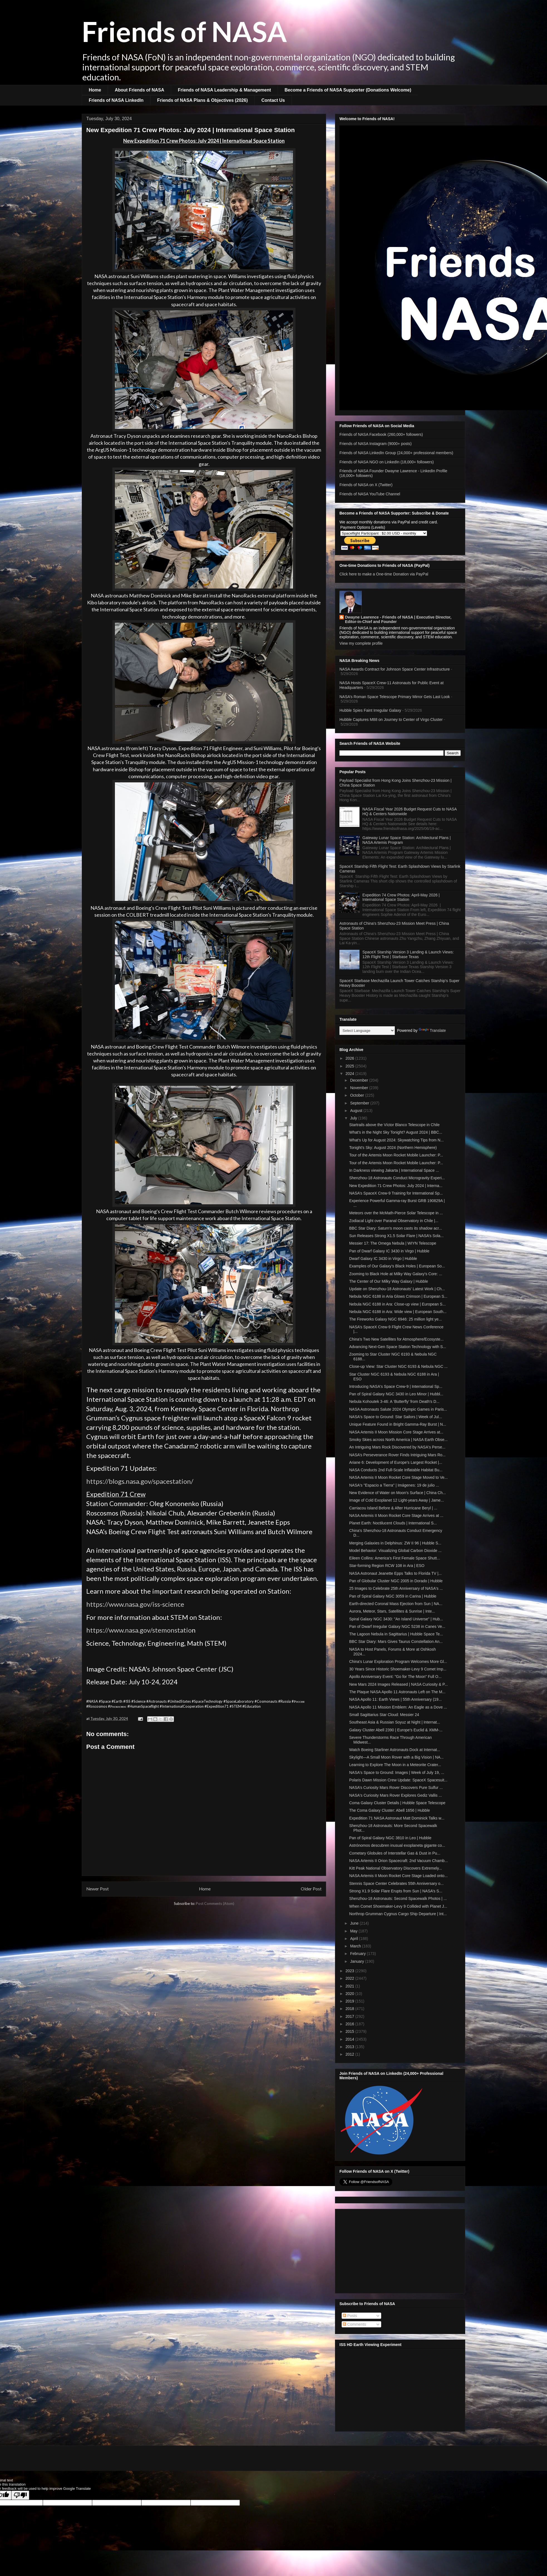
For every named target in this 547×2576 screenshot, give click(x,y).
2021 (350, 1986)
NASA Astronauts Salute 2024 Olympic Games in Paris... (398, 1409)
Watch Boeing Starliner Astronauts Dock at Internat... (394, 1749)
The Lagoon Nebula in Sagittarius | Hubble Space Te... (396, 1634)
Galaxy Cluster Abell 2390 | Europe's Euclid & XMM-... (395, 1730)
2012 (350, 2054)
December (359, 1080)
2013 (350, 2047)
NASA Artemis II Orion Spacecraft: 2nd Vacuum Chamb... (398, 1860)
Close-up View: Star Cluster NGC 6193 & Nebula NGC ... (398, 1366)
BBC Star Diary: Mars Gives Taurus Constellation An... (396, 1641)
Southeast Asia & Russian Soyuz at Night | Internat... (394, 1722)
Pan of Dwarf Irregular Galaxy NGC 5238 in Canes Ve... (397, 1626)
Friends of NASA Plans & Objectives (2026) (202, 100)
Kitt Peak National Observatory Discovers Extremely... (395, 1868)
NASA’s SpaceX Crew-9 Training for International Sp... (396, 1193)
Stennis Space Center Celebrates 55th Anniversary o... (396, 1883)
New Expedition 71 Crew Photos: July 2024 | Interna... (395, 1185)
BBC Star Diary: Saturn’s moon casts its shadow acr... (395, 1228)
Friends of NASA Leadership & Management (224, 90)
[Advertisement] (400, 2250)
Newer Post (97, 1888)
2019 (350, 2001)
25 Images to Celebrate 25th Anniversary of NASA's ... (396, 1588)
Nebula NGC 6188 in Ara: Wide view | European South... (398, 1311)
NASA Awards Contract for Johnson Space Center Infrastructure (394, 669)
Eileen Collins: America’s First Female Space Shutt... (394, 1558)
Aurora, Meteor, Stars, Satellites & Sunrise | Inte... (392, 1611)
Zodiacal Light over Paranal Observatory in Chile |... (393, 1220)
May (354, 1931)
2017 (350, 2016)
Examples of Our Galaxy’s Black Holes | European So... (397, 1266)
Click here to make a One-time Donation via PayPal (383, 574)
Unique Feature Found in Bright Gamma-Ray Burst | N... (397, 1424)
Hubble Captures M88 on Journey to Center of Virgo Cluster (391, 719)
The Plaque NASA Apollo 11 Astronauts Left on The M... (397, 1692)
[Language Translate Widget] (367, 1030)
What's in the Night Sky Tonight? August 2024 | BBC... (395, 1132)
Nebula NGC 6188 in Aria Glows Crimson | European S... (398, 1296)
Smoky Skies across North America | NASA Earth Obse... (398, 1439)
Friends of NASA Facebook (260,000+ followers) (381, 434)
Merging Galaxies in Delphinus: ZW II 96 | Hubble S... (395, 1543)
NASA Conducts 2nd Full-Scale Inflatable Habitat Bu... (395, 1470)
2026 (350, 1058)
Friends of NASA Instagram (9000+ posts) (375, 443)
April (354, 1938)
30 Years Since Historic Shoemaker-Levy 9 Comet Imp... (397, 1669)
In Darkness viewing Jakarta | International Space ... (394, 1170)
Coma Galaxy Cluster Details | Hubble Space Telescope (397, 1803)
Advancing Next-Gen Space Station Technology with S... (397, 1346)
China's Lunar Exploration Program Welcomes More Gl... (398, 1661)
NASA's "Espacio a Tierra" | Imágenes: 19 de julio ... (394, 1485)
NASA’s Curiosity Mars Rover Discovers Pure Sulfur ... (396, 1787)
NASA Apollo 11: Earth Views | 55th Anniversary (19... (395, 1699)
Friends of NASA (184, 31)
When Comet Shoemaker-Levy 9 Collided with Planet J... (398, 1906)
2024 (350, 1073)
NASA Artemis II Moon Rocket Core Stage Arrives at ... (396, 1515)
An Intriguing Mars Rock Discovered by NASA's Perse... (397, 1447)
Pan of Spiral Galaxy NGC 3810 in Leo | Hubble (390, 1838)
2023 (350, 1971)
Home (95, 90)
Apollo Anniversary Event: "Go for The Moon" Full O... (395, 1676)
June (354, 1923)
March (356, 1946)
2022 (350, 1978)
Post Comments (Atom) (215, 1903)
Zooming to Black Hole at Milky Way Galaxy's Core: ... (395, 1274)
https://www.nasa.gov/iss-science (135, 1604)
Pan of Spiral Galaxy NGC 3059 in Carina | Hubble (392, 1596)
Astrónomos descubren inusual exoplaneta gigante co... (397, 1845)
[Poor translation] (20, 2495)
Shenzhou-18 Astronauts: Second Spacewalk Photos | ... (398, 1898)
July (354, 1118)
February (358, 1953)
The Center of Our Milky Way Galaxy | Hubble (388, 1281)
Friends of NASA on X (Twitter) (366, 485)
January (357, 1961)
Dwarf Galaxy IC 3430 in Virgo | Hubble (383, 1258)
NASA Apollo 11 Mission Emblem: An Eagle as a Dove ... (398, 1707)
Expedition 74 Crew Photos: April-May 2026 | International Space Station (401, 897)
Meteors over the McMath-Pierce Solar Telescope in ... (396, 1213)
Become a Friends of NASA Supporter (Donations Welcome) (348, 90)
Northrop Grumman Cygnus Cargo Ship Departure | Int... (398, 1914)
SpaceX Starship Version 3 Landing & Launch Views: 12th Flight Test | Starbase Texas (408, 954)
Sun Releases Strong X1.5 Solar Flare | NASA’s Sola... (396, 1235)
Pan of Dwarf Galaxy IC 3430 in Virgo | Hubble (389, 1251)
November (359, 1088)
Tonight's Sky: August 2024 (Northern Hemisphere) (393, 1147)
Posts (350, 2315)
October (357, 1095)
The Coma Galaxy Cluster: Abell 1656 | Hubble (389, 1810)
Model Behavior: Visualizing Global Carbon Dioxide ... (395, 1550)
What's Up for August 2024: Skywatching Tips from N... (396, 1140)
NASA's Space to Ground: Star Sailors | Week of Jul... (395, 1417)
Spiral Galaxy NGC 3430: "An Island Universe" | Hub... (396, 1619)
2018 (350, 2008)
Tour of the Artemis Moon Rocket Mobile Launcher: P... (396, 1155)
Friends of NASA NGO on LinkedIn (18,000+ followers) (386, 462)
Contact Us (273, 100)
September (360, 1103)
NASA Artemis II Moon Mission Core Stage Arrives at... (396, 1432)
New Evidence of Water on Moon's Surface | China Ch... (397, 1492)
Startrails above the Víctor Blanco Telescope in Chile (394, 1125)
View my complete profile (361, 643)
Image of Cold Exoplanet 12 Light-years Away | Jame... (396, 1500)
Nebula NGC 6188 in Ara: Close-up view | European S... (397, 1304)
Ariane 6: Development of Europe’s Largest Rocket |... (395, 1462)
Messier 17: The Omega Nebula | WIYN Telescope (392, 1243)
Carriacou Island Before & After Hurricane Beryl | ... (393, 1508)
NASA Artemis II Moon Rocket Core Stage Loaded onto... (398, 1875)
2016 (350, 2024)
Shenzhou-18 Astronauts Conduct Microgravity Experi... (397, 1178)
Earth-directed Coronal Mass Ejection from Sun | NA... (395, 1603)
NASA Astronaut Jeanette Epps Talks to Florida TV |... (395, 1573)
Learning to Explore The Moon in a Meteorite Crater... (395, 1764)
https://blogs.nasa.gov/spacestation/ (139, 1481)
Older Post (311, 1888)
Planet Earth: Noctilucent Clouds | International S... (393, 1523)
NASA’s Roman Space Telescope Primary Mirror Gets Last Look (394, 696)
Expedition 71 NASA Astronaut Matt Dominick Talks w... (396, 1818)
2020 (350, 1993)
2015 (350, 2031)
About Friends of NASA (139, 90)
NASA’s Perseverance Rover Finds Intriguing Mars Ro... (397, 1455)
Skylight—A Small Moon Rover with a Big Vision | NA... (396, 1757)
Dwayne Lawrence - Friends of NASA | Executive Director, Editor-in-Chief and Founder (398, 619)
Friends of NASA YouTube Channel (369, 494)
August (356, 1110)
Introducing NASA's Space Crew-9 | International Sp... (395, 1386)
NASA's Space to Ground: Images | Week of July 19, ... (396, 1772)
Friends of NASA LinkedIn (116, 100)
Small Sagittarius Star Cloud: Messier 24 (384, 1714)
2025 (350, 1066)
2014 (350, 2039)
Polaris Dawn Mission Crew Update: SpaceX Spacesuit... (398, 1780)
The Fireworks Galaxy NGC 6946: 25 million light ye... (395, 1319)
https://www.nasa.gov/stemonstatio (139, 1630)
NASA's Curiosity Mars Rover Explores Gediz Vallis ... (395, 1795)
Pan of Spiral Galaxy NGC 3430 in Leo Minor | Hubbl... (396, 1394)
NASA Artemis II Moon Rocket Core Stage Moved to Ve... (398, 1477)
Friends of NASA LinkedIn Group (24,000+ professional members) (396, 453)
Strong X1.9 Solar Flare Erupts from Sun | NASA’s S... (395, 1891)
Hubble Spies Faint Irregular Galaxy (370, 710)
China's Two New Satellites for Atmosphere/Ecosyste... (396, 1339)
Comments (354, 2324)
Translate (432, 1030)
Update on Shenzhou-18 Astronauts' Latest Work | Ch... (397, 1289)
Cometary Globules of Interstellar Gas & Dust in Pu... (394, 1853)
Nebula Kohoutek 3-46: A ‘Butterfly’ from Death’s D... (394, 1401)
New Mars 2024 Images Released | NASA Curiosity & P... (398, 1684)
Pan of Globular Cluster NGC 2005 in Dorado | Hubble (396, 1581)
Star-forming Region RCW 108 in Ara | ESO (387, 1565)
